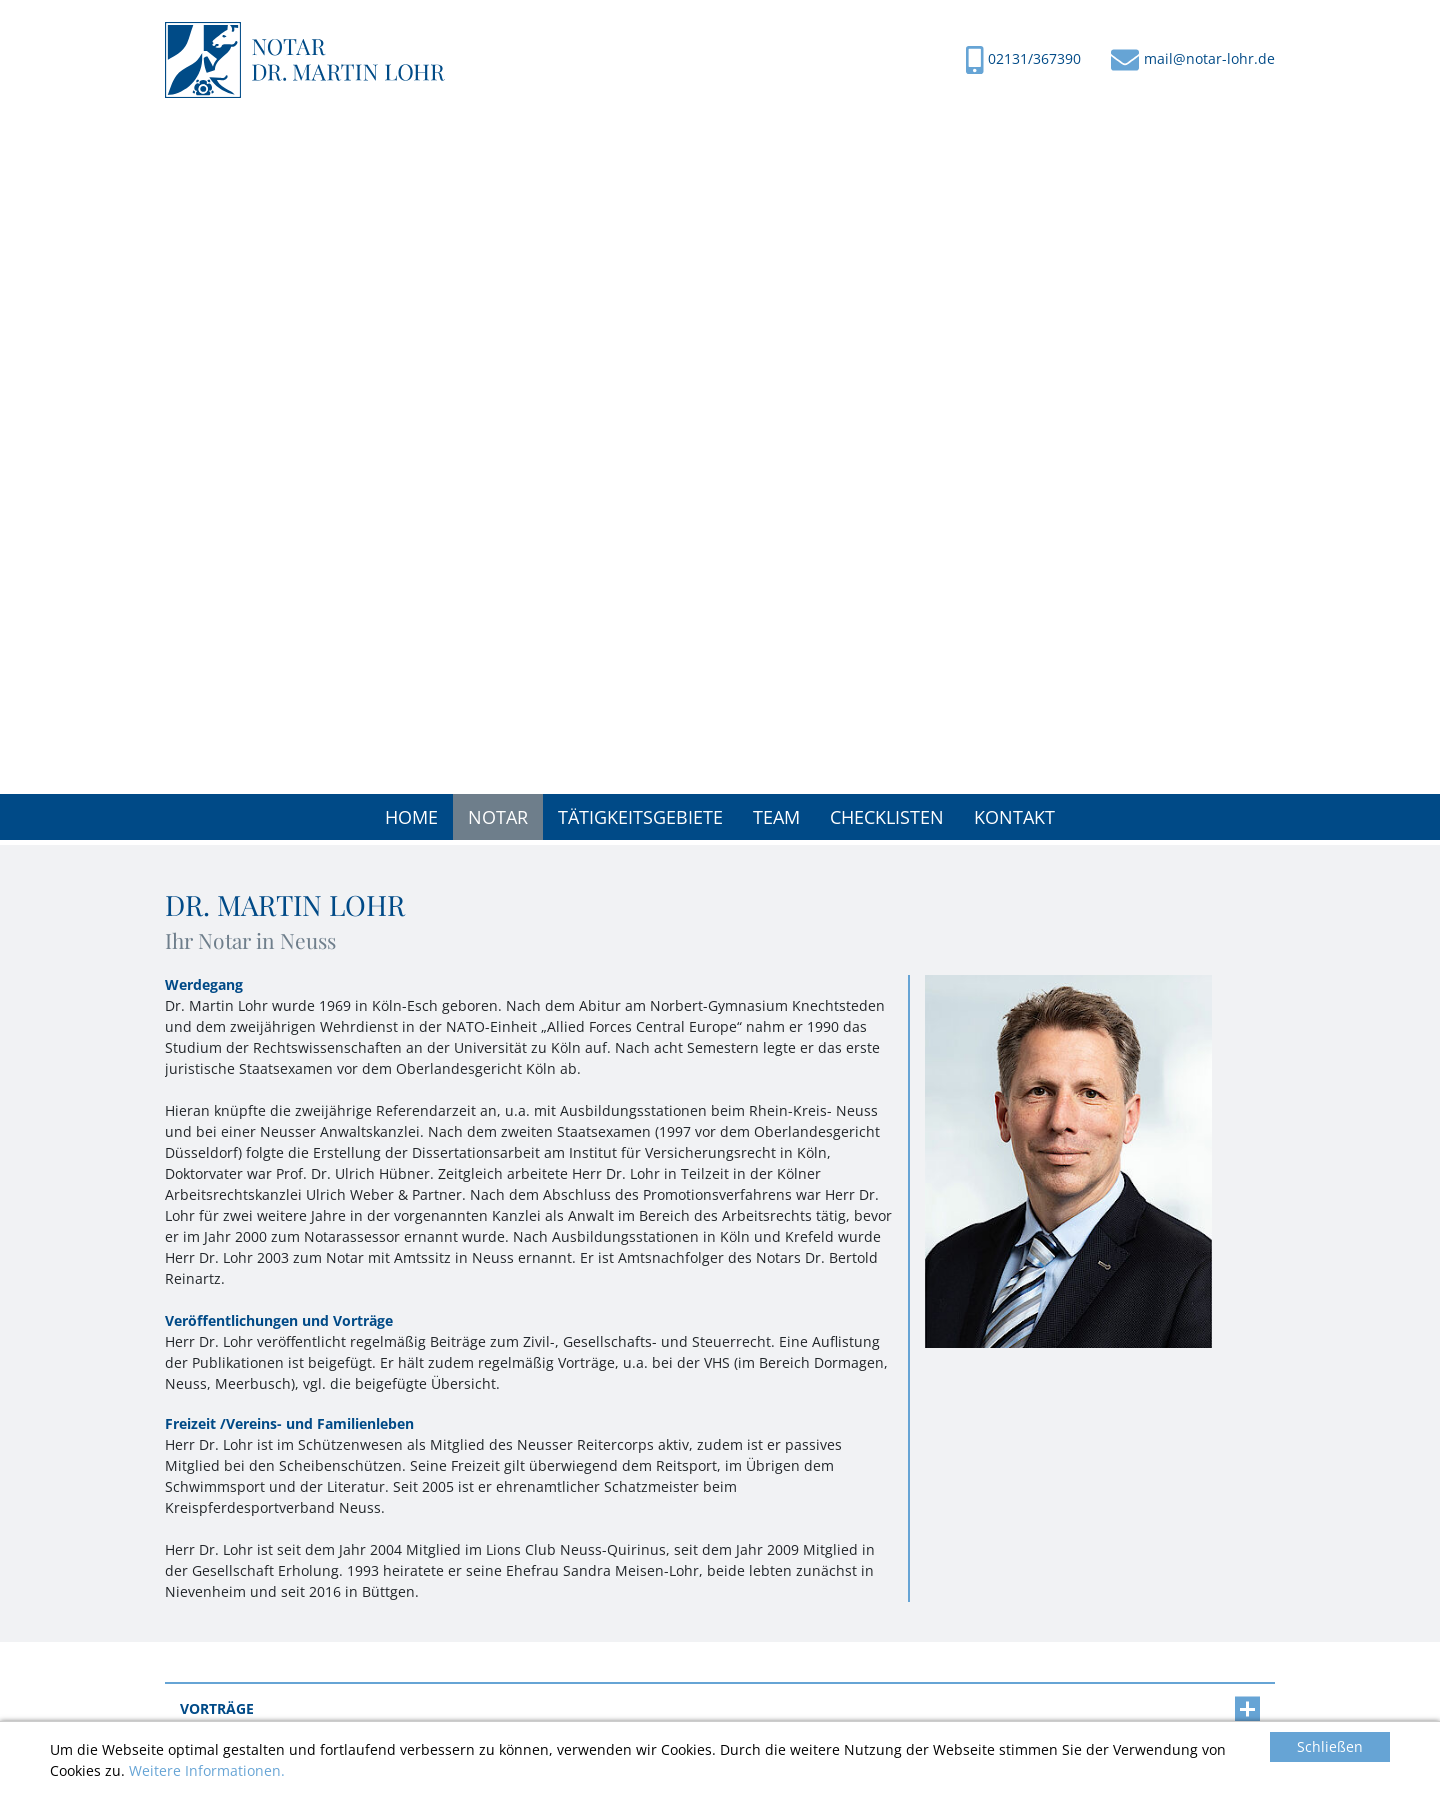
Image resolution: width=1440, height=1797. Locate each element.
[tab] (720, 1709)
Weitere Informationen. (207, 1771)
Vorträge (720, 1709)
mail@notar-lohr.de (1209, 58)
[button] (498, 817)
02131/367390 (1034, 58)
